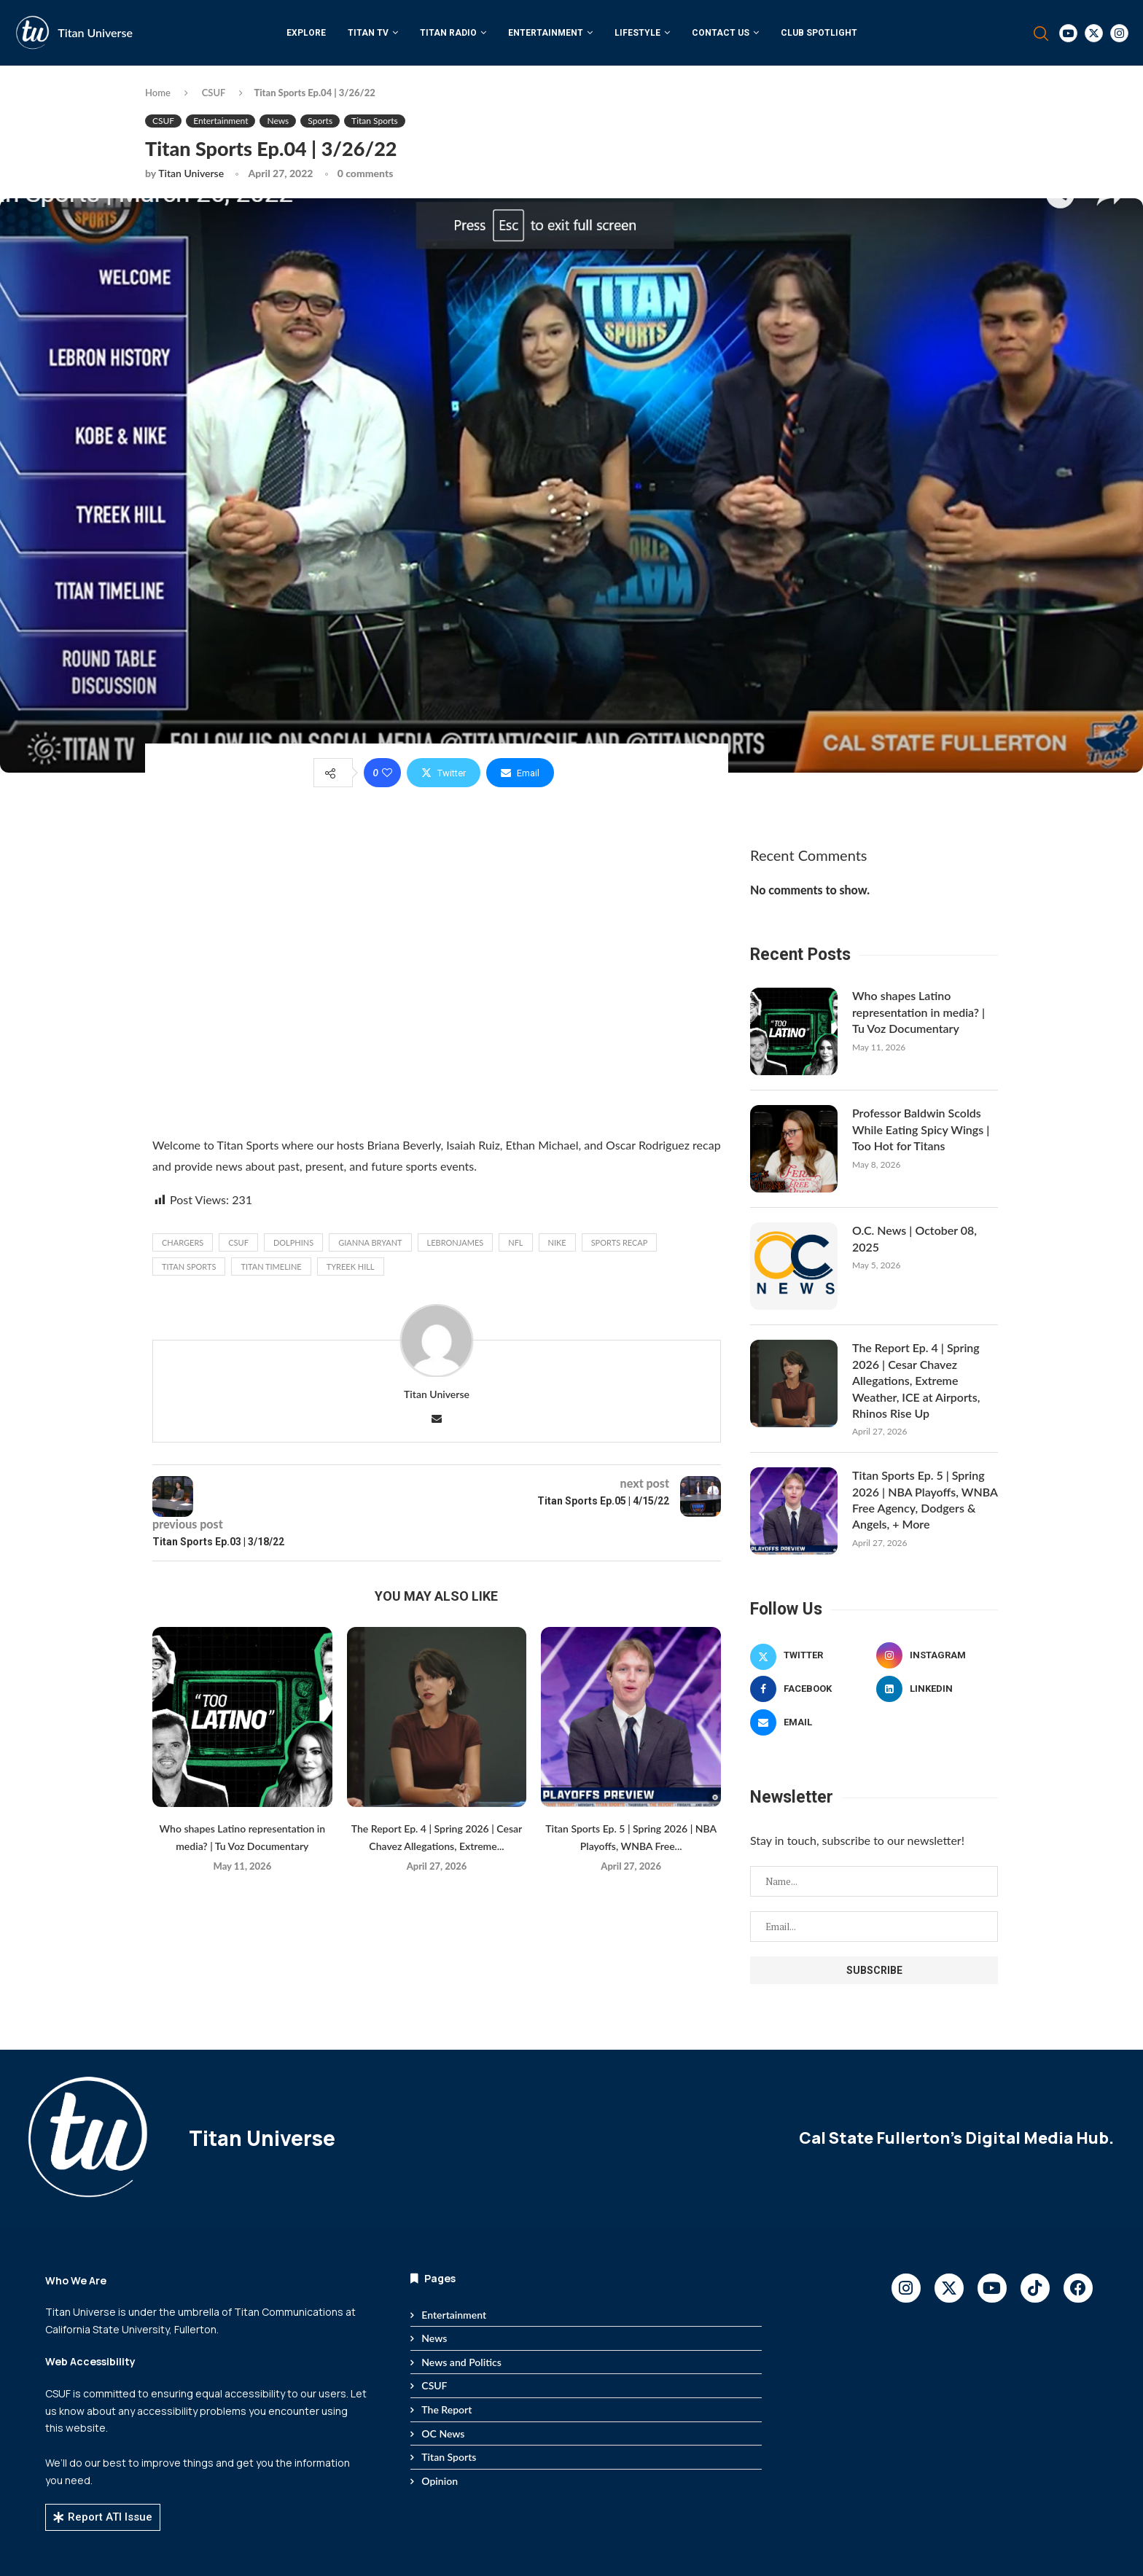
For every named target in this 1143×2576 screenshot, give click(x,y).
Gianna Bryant (370, 1242)
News (434, 2338)
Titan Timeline (271, 1266)
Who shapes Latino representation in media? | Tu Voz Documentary (918, 1011)
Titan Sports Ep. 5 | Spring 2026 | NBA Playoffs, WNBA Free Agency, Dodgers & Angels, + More (925, 1499)
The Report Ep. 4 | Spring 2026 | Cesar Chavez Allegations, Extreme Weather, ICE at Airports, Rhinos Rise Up (916, 1380)
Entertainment (545, 33)
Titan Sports (448, 2457)
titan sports (189, 1266)
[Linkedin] (937, 1689)
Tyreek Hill (351, 1266)
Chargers (182, 1242)
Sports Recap (619, 1242)
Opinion (439, 2481)
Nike (557, 1242)
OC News (442, 2433)
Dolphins (293, 1242)
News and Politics (461, 2362)
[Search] (1041, 34)
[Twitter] (1094, 33)
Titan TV (368, 33)
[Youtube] (1068, 33)
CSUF (214, 92)
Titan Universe (95, 32)
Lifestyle (637, 33)
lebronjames (455, 1242)
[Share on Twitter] (443, 772)
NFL (515, 1242)
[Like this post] (387, 772)
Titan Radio (448, 33)
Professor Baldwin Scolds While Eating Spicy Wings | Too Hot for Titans (920, 1129)
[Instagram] (1119, 33)
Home (158, 92)
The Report (446, 2409)
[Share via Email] (520, 772)
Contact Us (720, 33)
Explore (306, 33)
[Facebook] (811, 1689)
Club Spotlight (819, 33)
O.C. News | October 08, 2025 (914, 1238)
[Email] (811, 1722)
